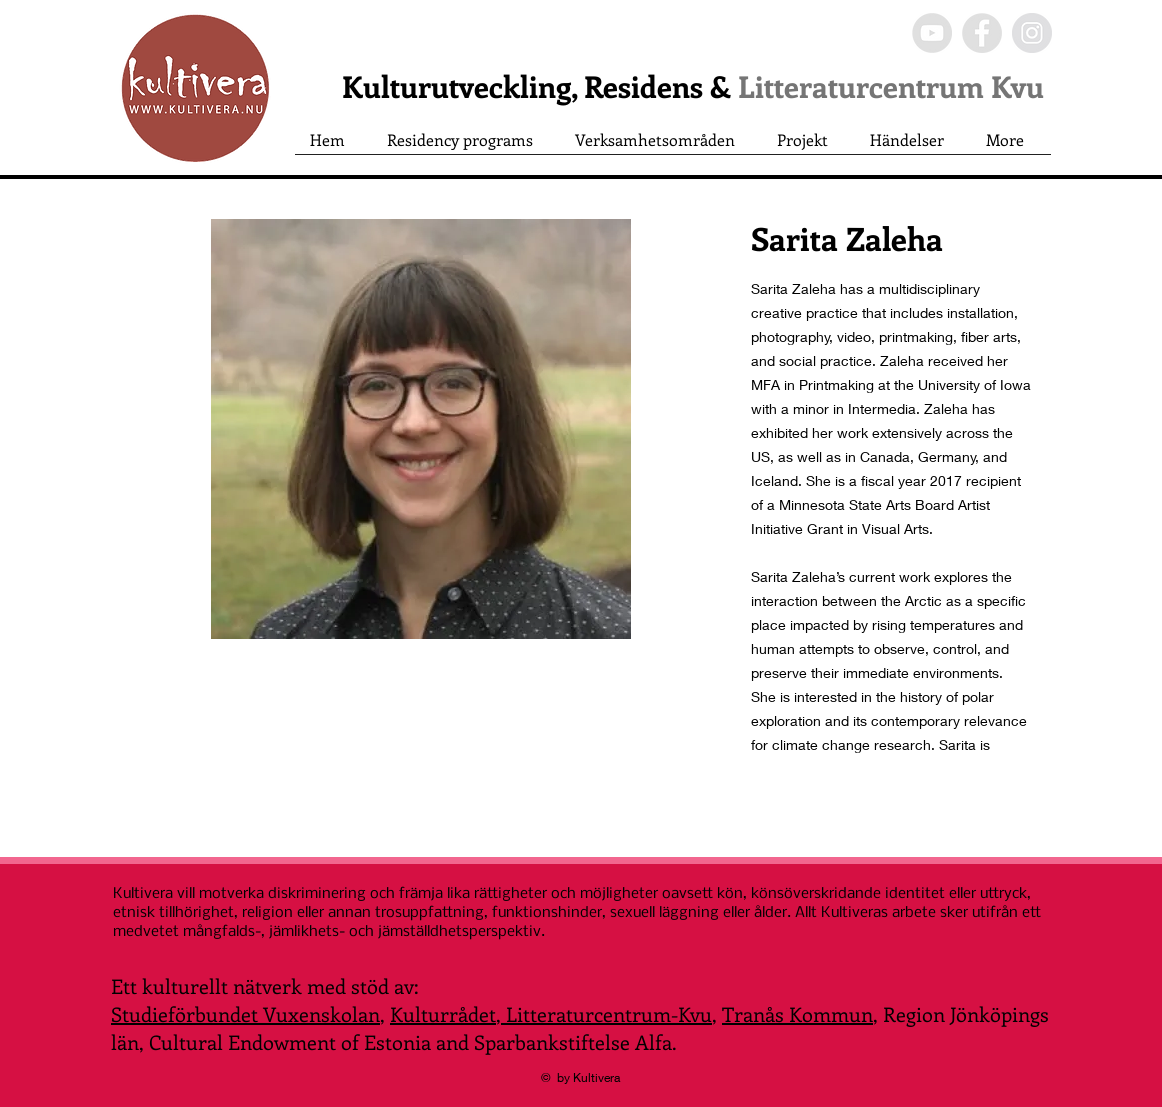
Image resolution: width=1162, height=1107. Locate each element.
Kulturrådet (443, 1013)
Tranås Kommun (797, 1013)
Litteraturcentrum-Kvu (606, 1013)
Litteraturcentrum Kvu (891, 86)
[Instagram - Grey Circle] (1032, 33)
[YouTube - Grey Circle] (932, 33)
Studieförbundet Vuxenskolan (245, 1013)
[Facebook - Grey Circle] (982, 33)
